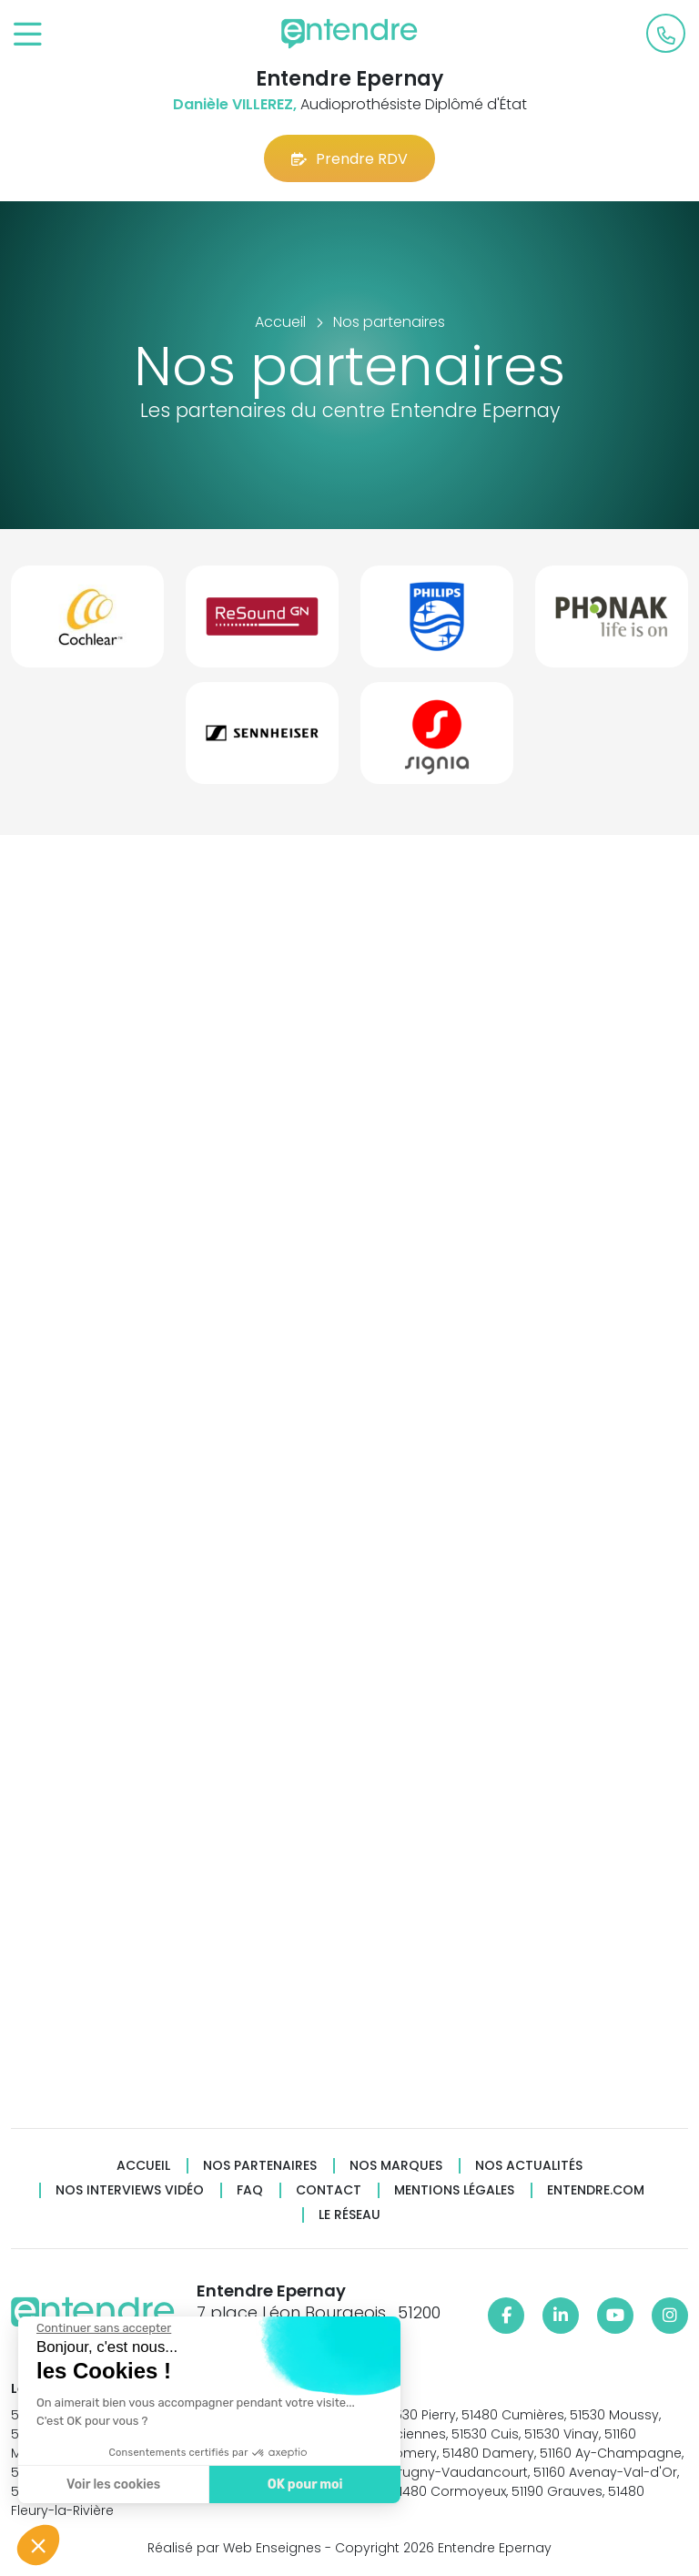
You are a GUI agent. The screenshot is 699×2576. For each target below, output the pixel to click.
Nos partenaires (260, 2166)
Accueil (143, 2166)
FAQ (250, 2190)
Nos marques (396, 2166)
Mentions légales (454, 2190)
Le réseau (349, 2215)
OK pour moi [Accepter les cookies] (302, 2484)
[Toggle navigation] (28, 35)
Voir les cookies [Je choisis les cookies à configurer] (111, 2484)
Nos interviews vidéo (130, 2190)
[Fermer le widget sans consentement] (101, 2328)
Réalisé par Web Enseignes (234, 2548)
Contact (328, 2190)
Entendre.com (595, 2190)
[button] (38, 2545)
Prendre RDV (349, 158)
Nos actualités (528, 2166)
